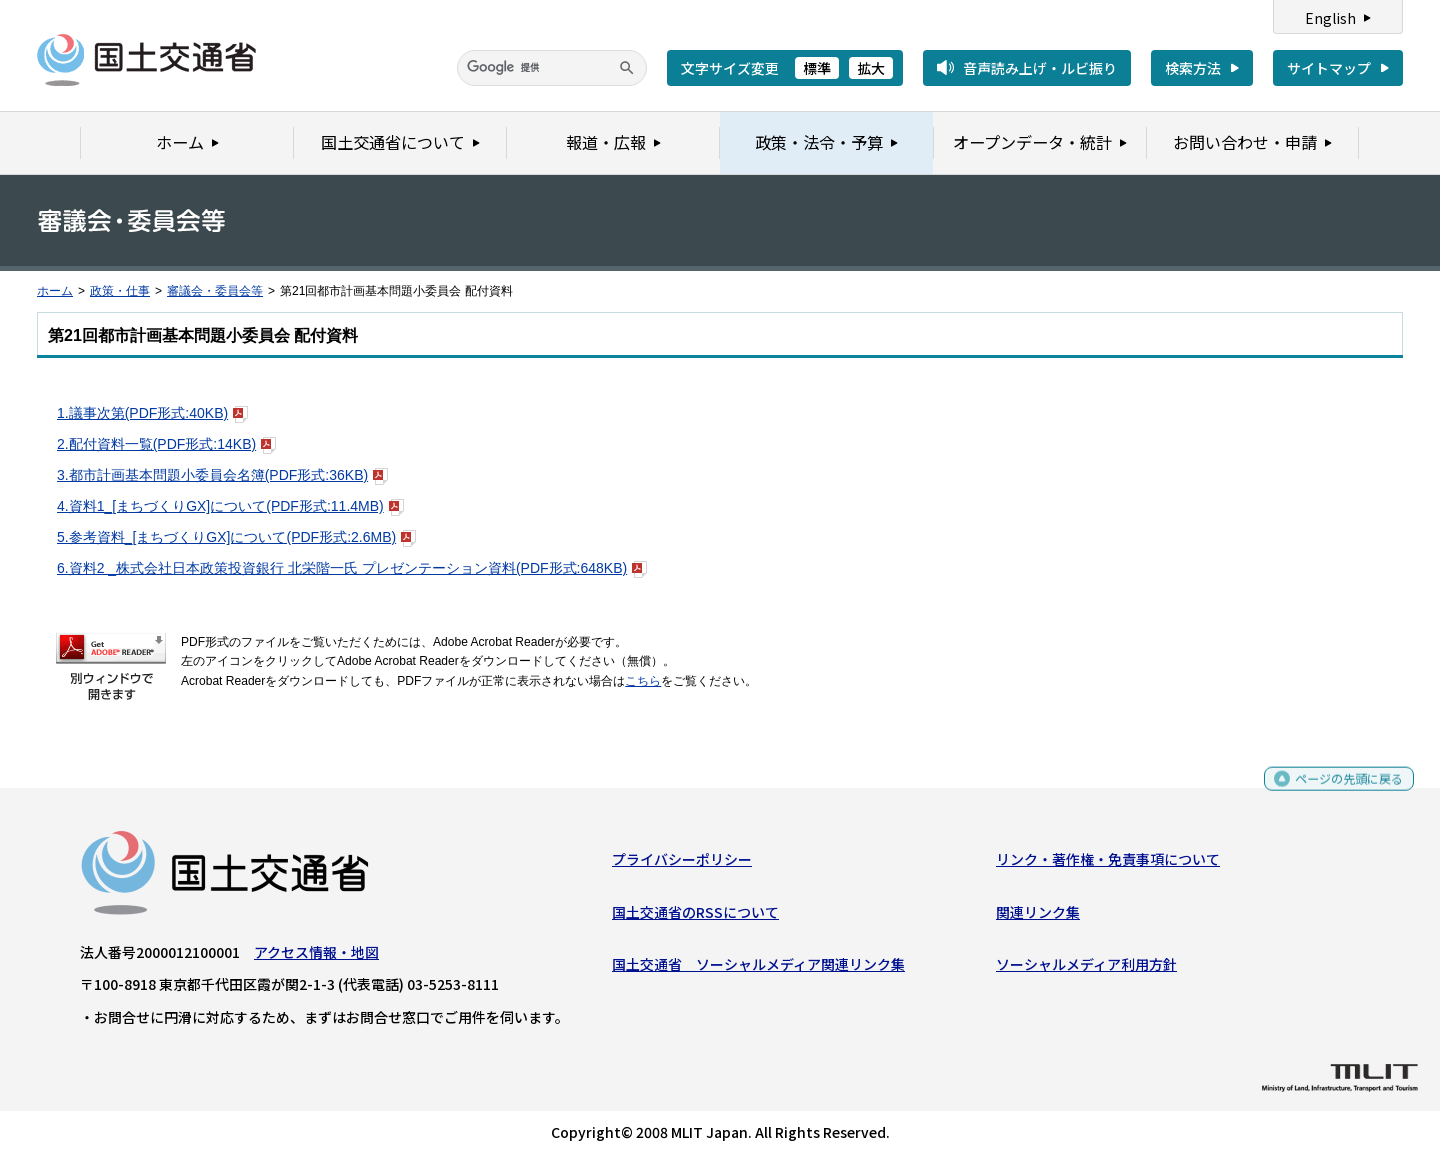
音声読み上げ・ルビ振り (1040, 68)
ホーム (55, 291)
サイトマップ (1329, 68)
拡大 (871, 68)
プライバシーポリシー (682, 864)
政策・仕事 (120, 291)
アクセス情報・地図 (316, 957)
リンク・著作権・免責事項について (1108, 864)
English (1330, 18)
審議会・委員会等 (215, 291)
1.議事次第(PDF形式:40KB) (152, 413)
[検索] (552, 68)
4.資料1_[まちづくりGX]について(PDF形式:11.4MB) (230, 506)
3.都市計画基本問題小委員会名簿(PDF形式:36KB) (222, 475)
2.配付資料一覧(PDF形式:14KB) (166, 444)
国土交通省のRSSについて (695, 916)
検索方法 (1193, 68)
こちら (643, 681)
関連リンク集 (1038, 916)
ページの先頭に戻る (1341, 792)
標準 (817, 68)
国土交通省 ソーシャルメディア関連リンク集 (758, 969)
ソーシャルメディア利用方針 (1086, 969)
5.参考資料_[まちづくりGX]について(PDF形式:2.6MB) (236, 537)
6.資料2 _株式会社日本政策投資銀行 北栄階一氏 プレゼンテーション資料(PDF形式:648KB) (352, 568)
